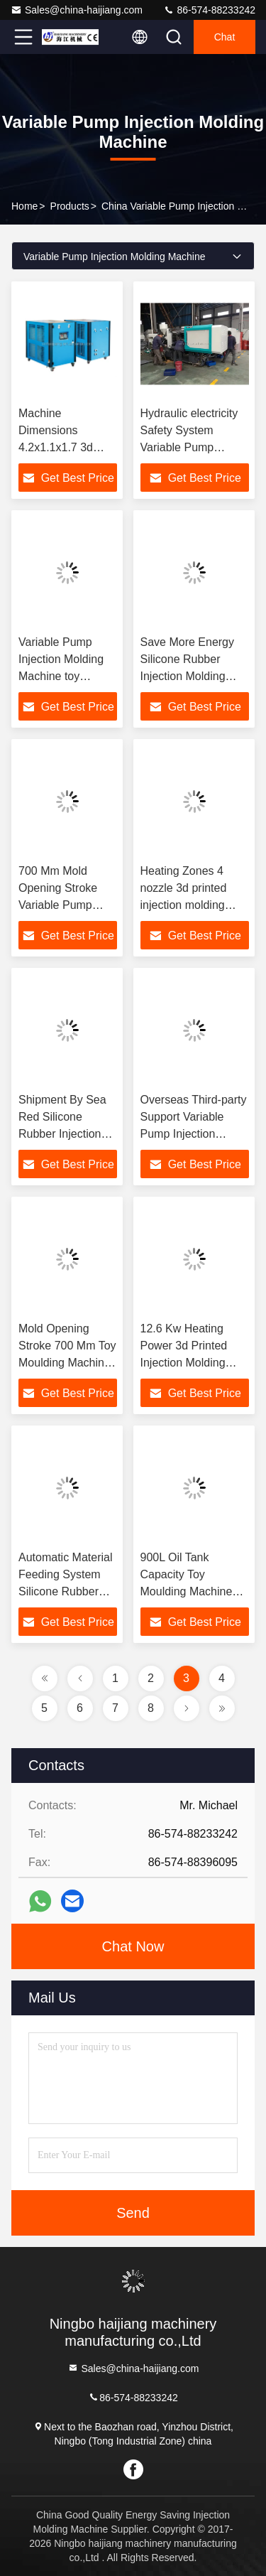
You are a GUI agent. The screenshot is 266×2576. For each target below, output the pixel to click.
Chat (224, 37)
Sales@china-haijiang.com (77, 10)
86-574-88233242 (209, 10)
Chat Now (133, 1946)
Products (69, 206)
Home (24, 206)
